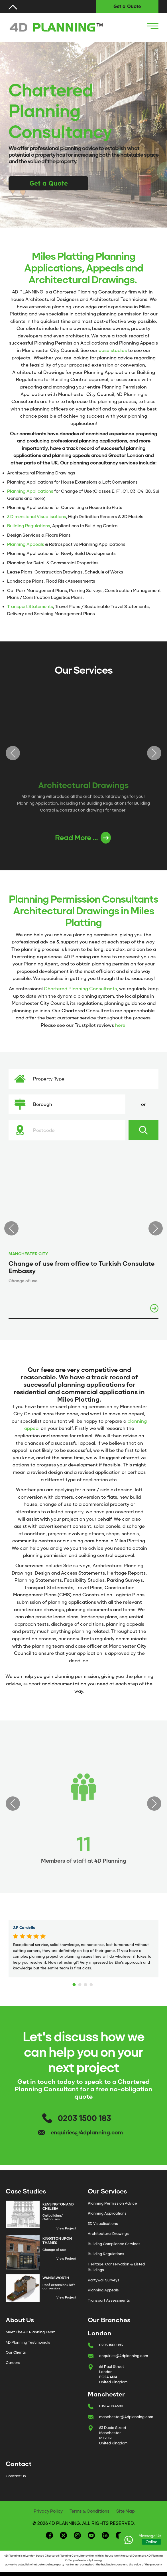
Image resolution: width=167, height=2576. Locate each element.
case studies (113, 350)
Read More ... (83, 838)
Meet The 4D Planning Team (30, 2332)
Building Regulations (28, 525)
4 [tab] (92, 1983)
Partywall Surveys (103, 2280)
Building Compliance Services (114, 2244)
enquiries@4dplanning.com (87, 2132)
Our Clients (16, 2352)
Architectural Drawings (108, 2233)
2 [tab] (81, 1983)
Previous (13, 753)
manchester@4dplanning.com (126, 2417)
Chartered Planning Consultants (80, 988)
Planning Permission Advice (112, 2203)
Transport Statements (30, 606)
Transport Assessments (109, 2300)
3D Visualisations (103, 2223)
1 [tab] (75, 1983)
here (120, 1025)
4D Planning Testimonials (28, 2342)
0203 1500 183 (84, 2118)
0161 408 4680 (111, 2406)
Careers (13, 2362)
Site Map (125, 2511)
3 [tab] (86, 1983)
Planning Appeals (25, 544)
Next (154, 753)
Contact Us (16, 2476)
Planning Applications (30, 491)
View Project (66, 2228)
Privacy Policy (48, 2511)
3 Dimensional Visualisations (36, 516)
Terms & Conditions (89, 2511)
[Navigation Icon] (152, 26)
